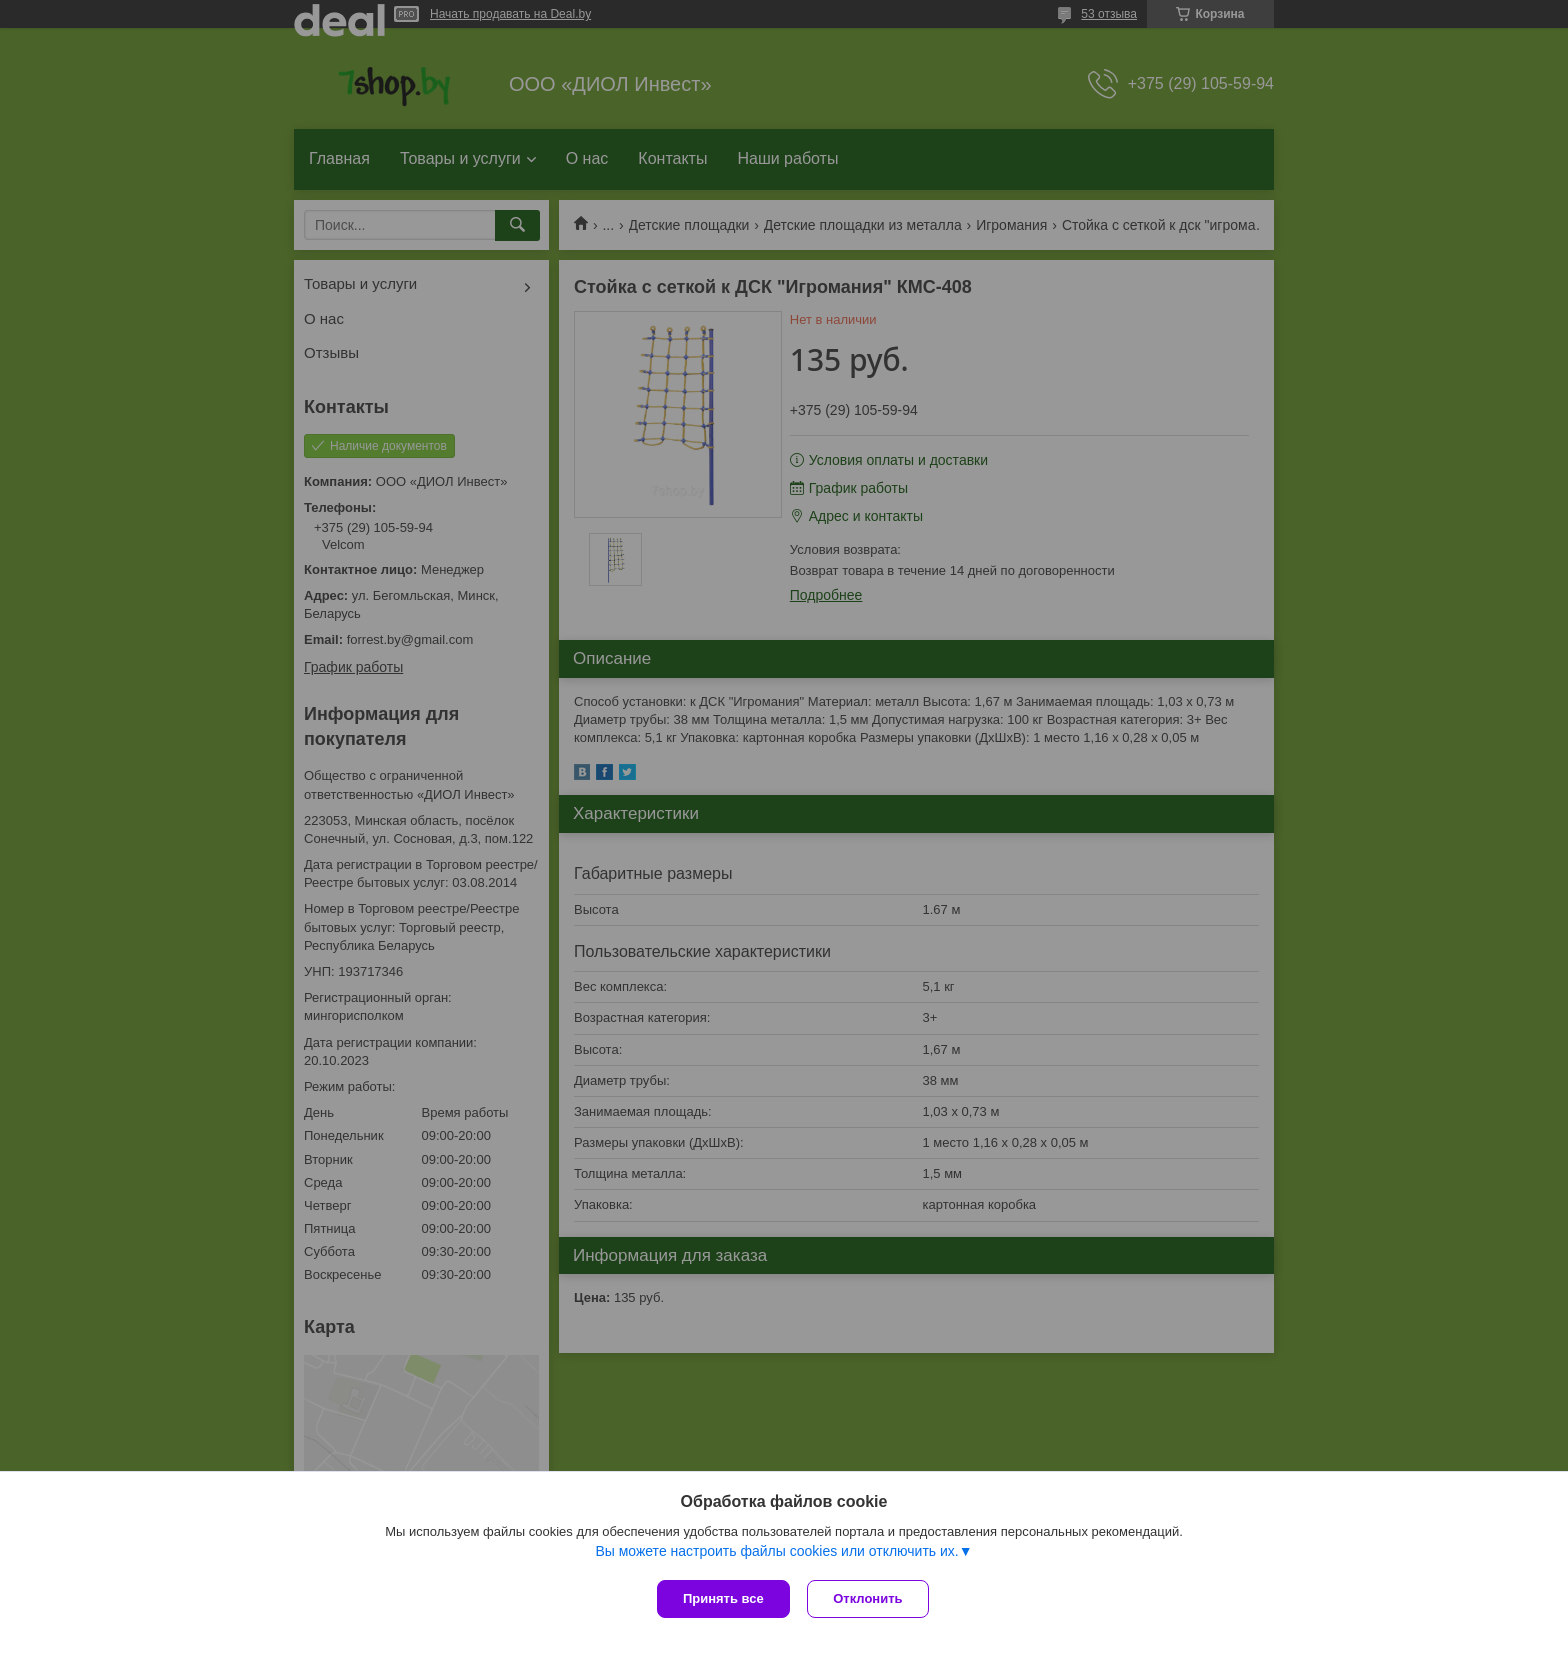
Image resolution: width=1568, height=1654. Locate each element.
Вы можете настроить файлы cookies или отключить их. (776, 1553)
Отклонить (870, 1598)
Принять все (723, 1598)
